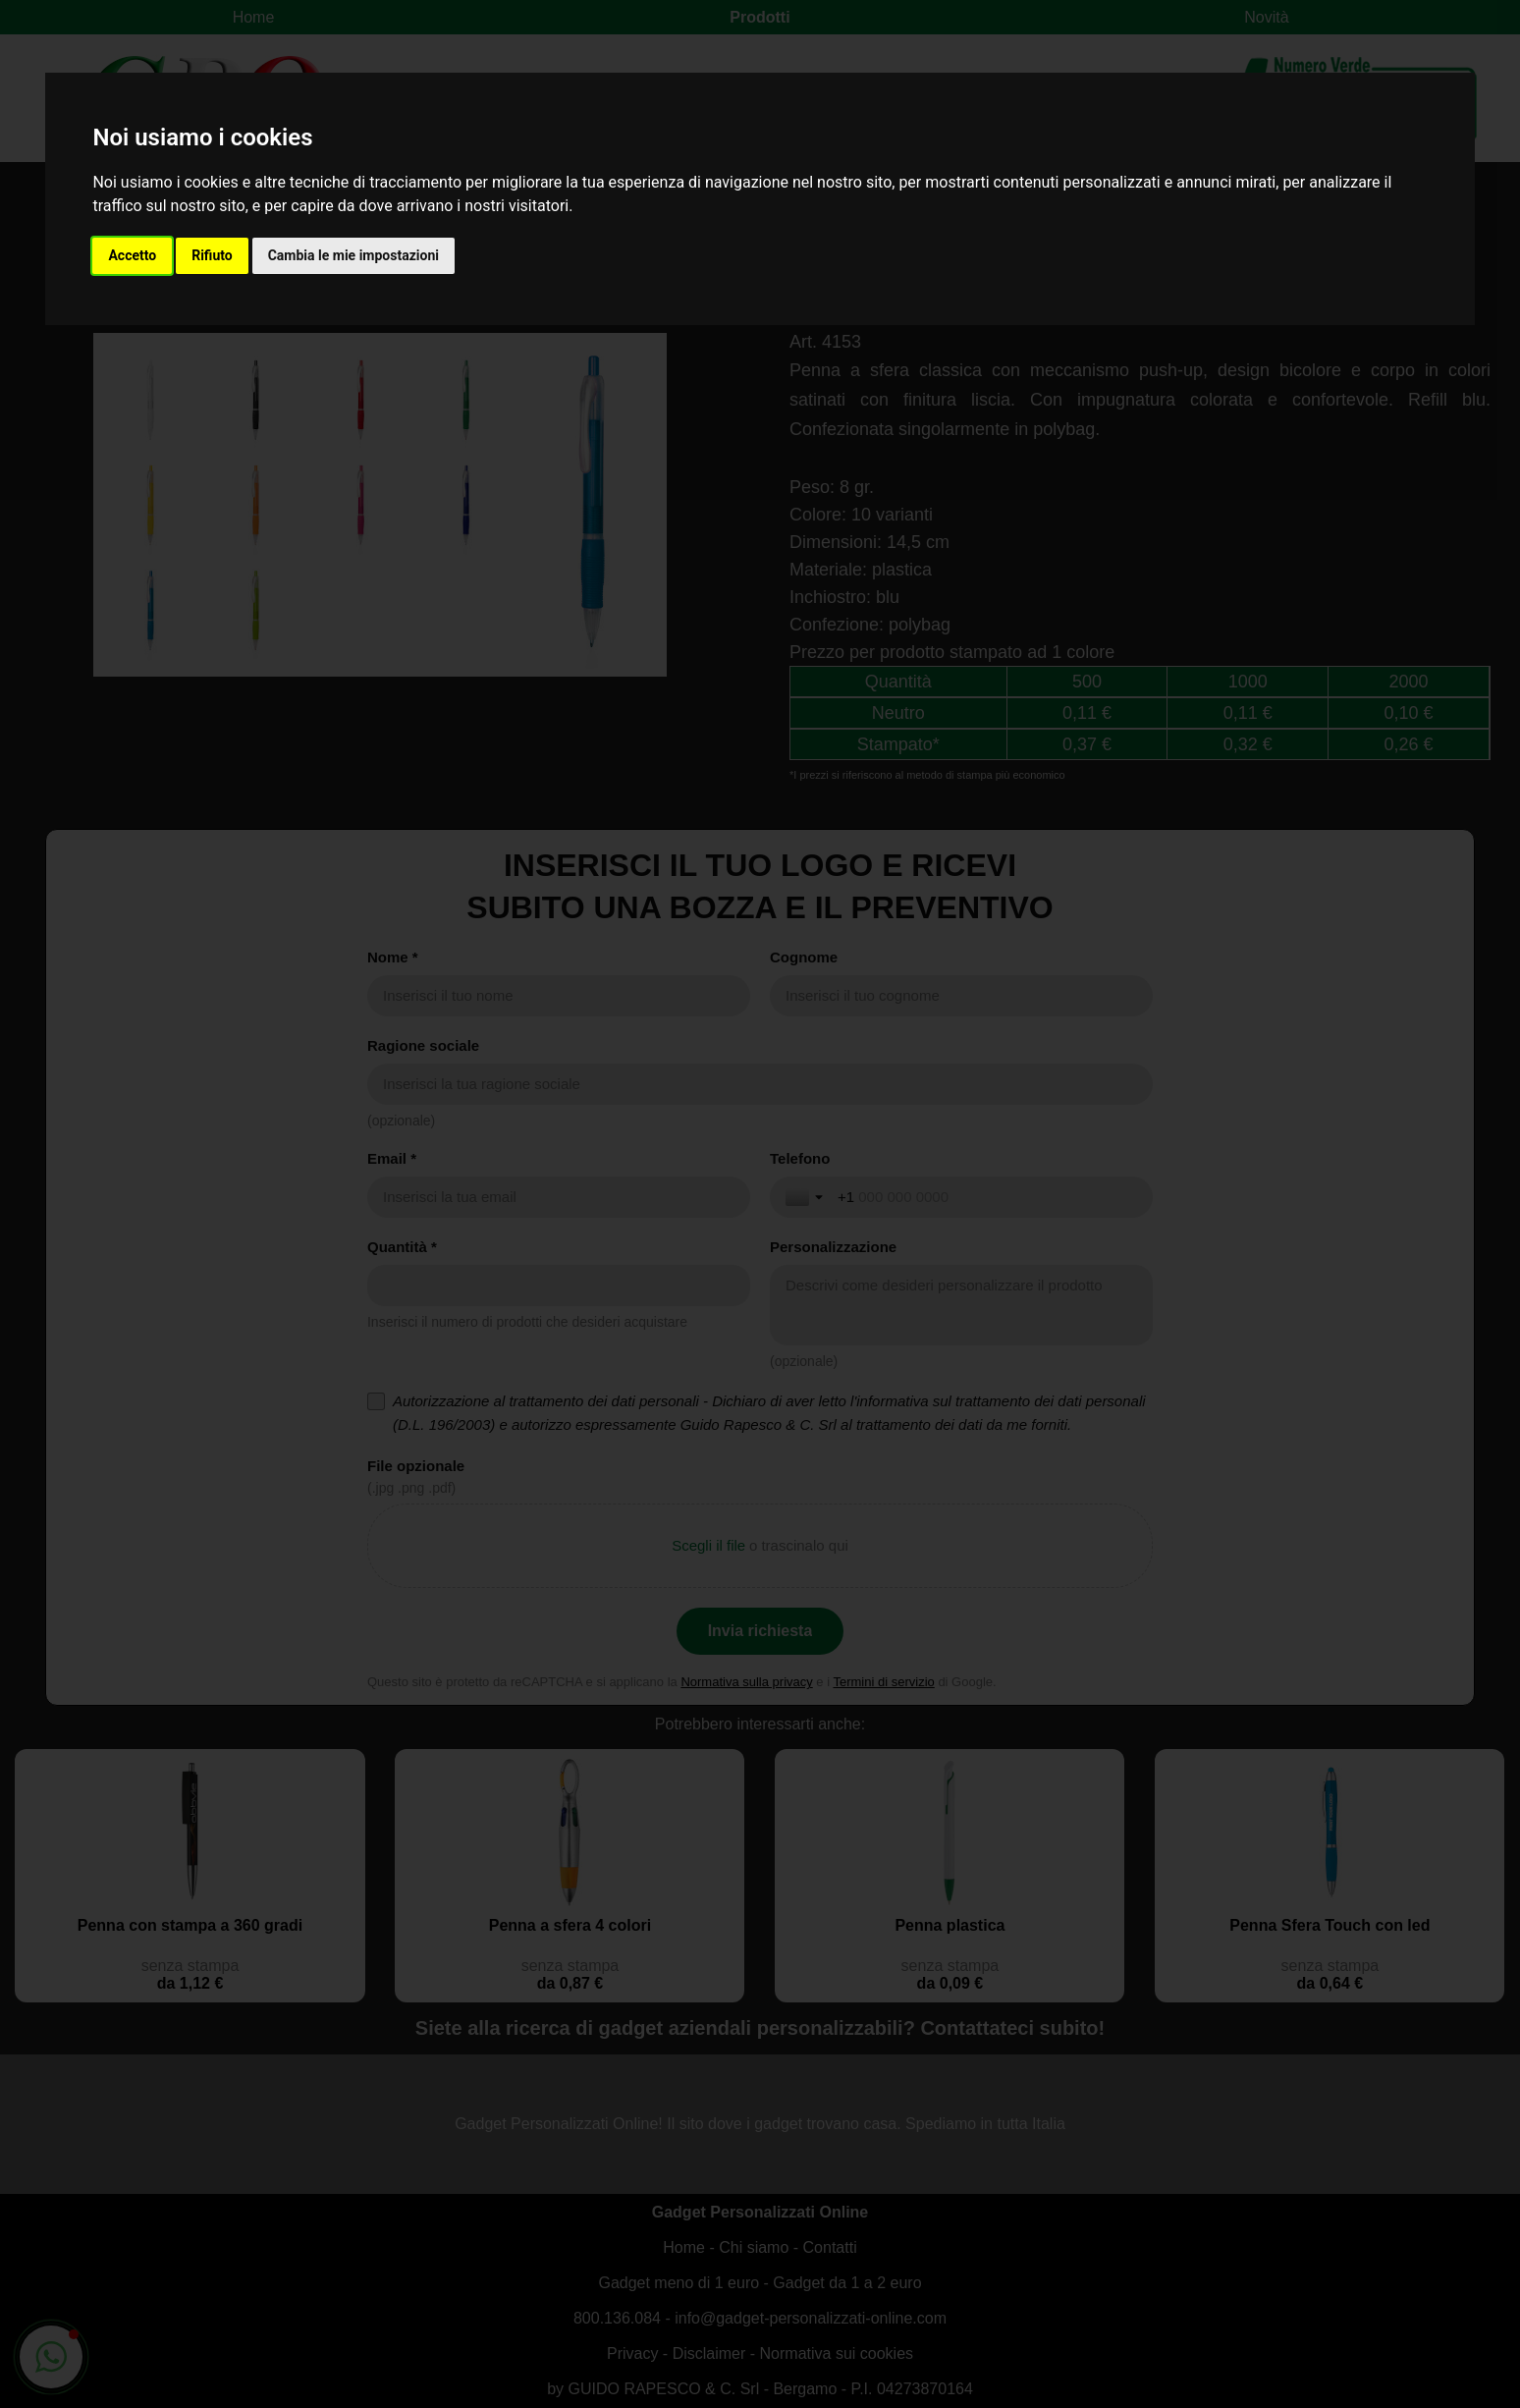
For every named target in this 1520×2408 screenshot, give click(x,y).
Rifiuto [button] (212, 255)
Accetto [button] (132, 255)
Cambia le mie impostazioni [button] (353, 255)
